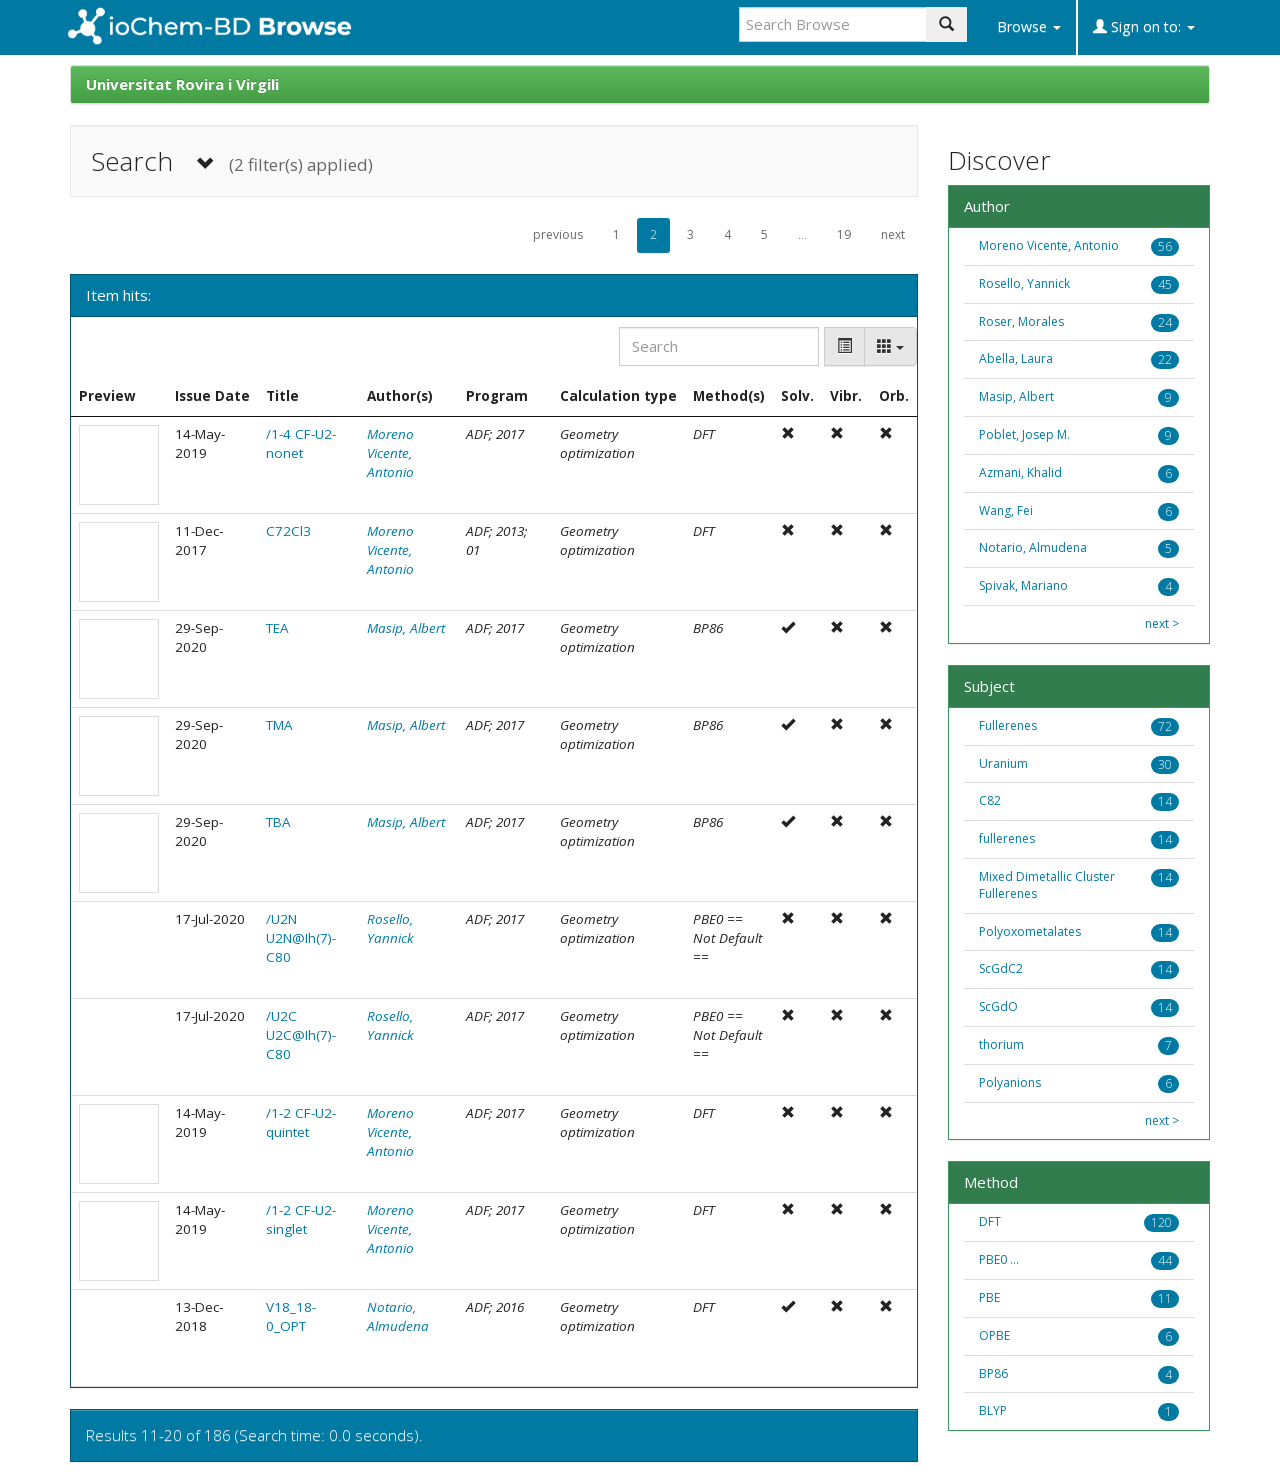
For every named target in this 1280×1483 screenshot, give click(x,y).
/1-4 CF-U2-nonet (301, 443)
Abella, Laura (1016, 358)
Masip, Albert (406, 628)
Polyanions (1010, 1082)
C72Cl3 (288, 531)
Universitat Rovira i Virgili (182, 84)
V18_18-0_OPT (291, 1316)
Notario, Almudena (398, 1316)
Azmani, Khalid (1020, 472)
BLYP (993, 1410)
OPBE (994, 1335)
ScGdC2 (1001, 968)
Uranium (1003, 763)
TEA (277, 628)
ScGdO (998, 1006)
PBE (989, 1297)
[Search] (719, 346)
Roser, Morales (1021, 321)
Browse (1029, 26)
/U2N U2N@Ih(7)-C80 (301, 938)
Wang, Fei (1006, 510)
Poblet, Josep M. (1024, 434)
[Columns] (890, 346)
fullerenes (1007, 838)
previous (558, 234)
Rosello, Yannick (390, 928)
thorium (1001, 1044)
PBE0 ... (999, 1259)
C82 (990, 800)
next (893, 234)
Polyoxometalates (1030, 931)
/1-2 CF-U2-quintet (301, 1122)
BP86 (993, 1373)
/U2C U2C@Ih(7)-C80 (301, 1035)
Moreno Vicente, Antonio (390, 453)
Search (232, 161)
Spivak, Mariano (1023, 585)
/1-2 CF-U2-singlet (301, 1219)
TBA (278, 822)
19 (844, 234)
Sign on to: (1144, 26)
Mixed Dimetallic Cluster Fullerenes (1047, 885)
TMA (279, 725)
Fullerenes (1008, 725)
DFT (990, 1221)
